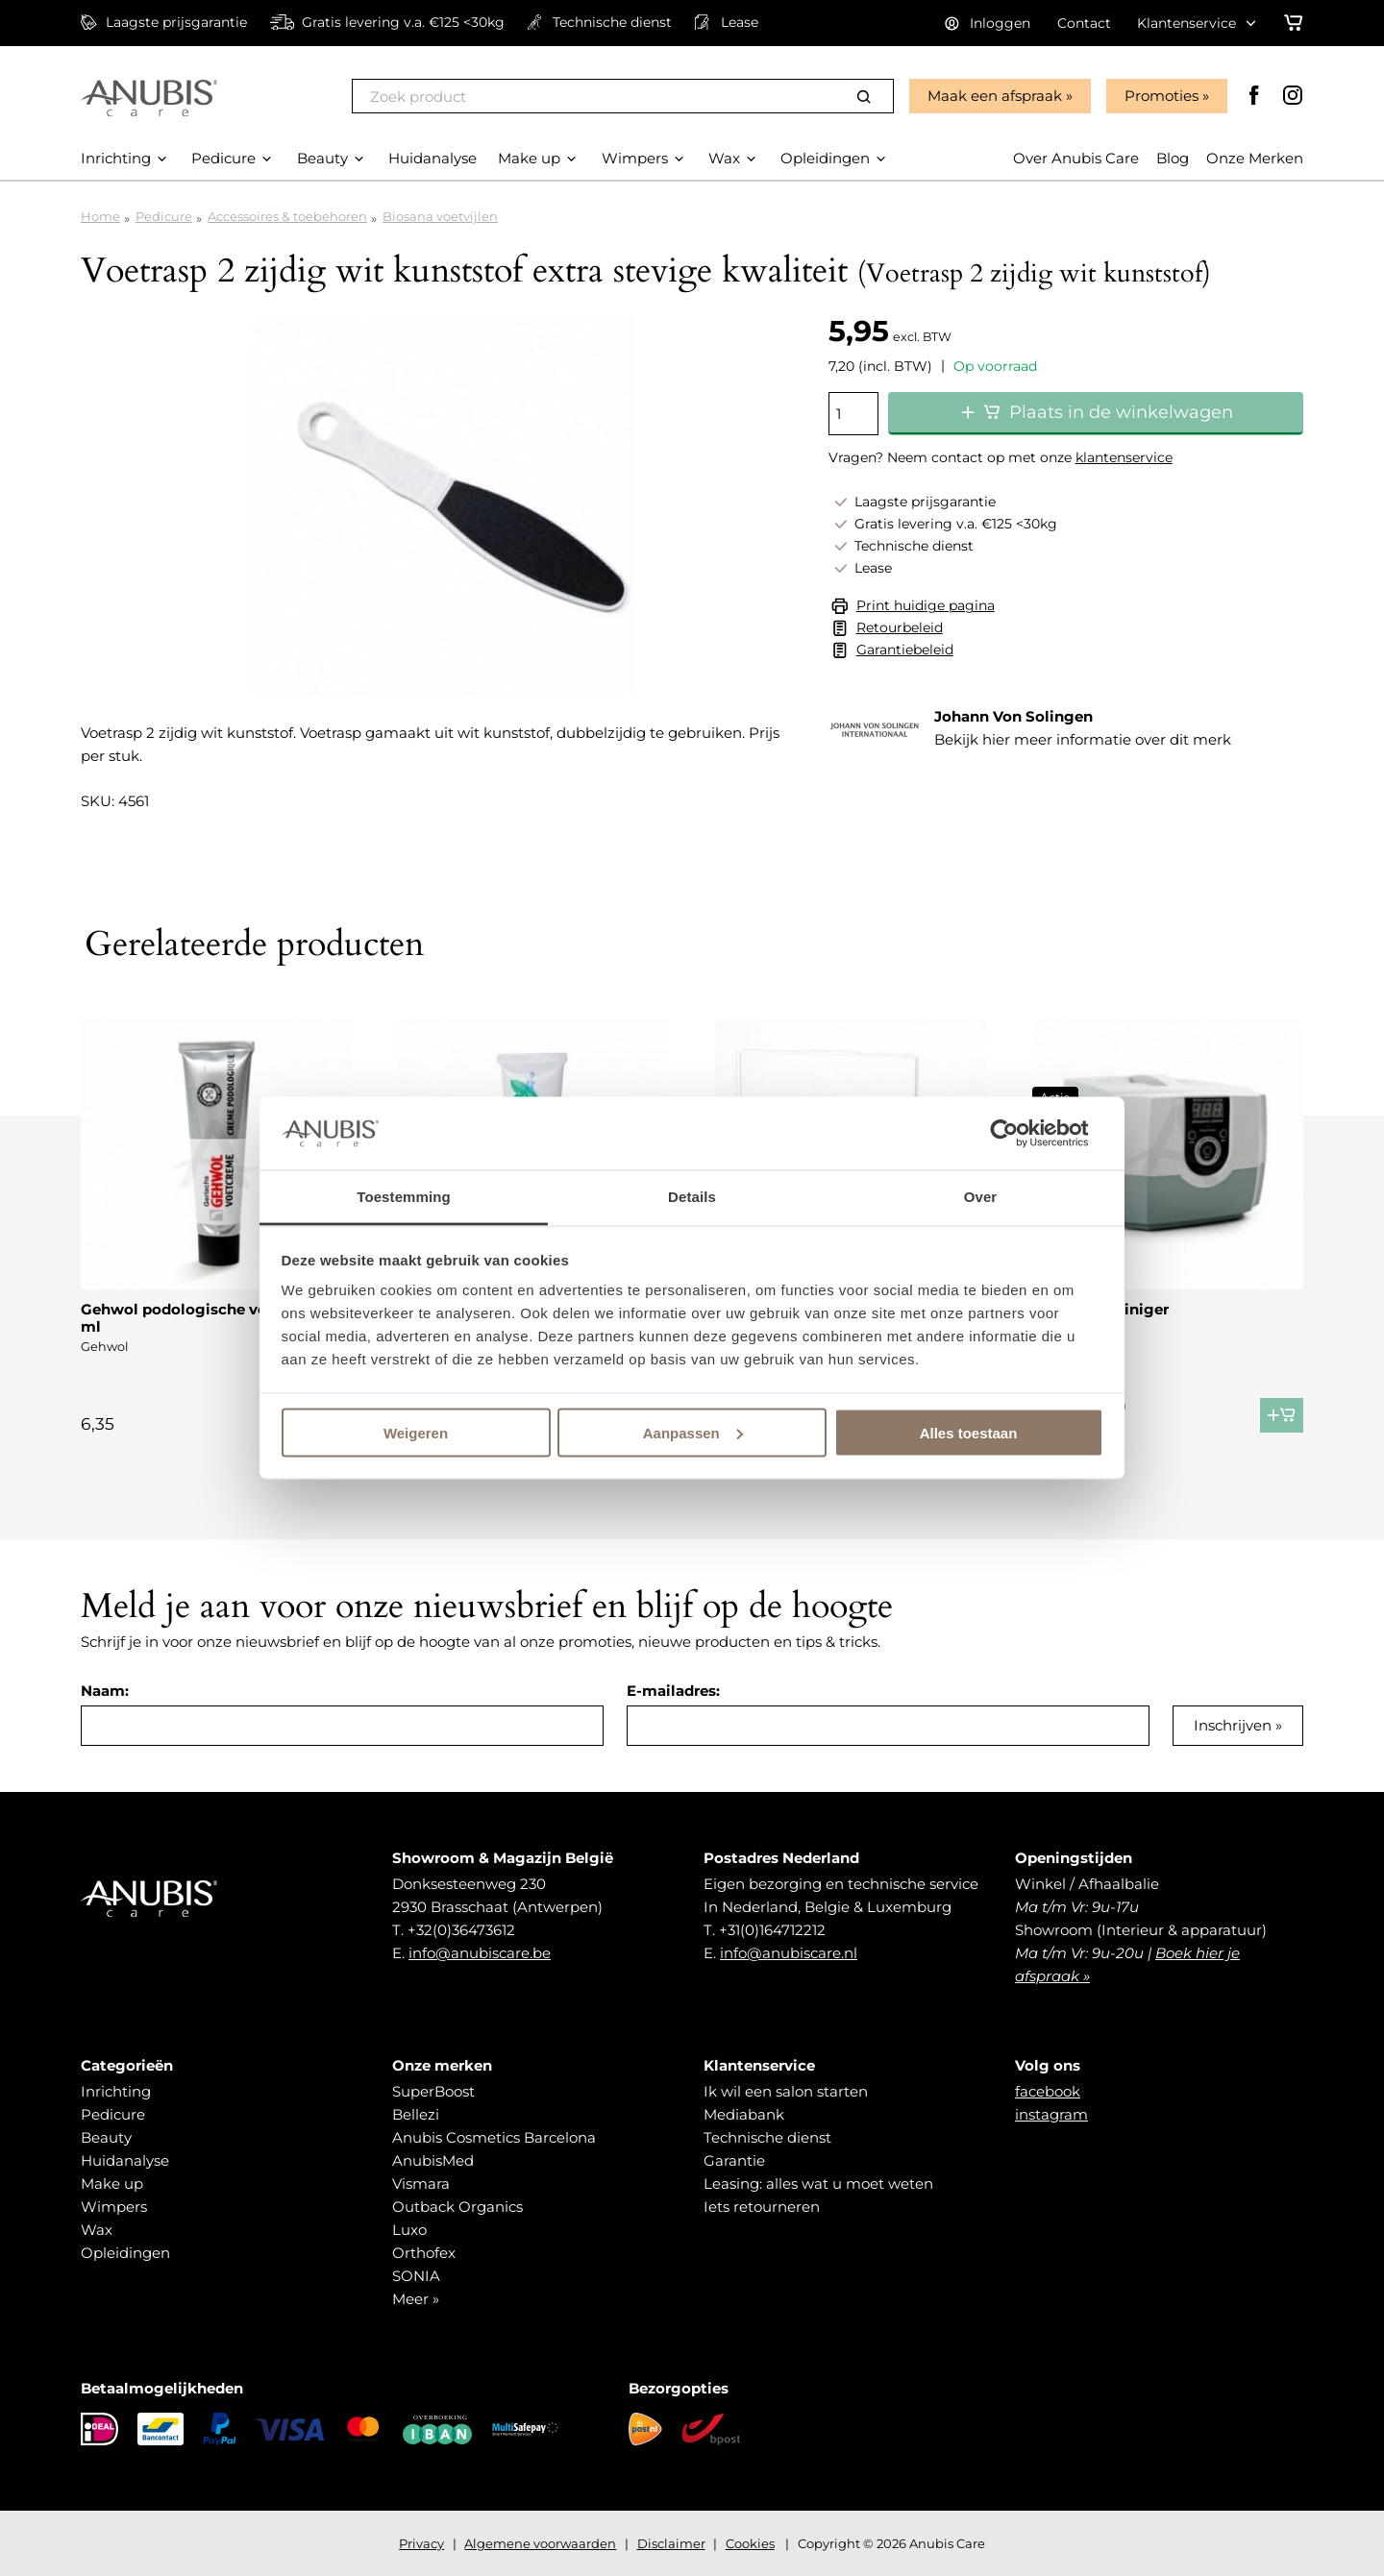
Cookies (750, 2543)
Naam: (105, 1690)
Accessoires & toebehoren (287, 216)
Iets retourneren (762, 2206)
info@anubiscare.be (479, 1953)
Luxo (409, 2229)
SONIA (416, 2276)
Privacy (421, 2543)
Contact (1084, 23)
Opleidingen (125, 2253)
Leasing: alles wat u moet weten (818, 2183)
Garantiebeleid (904, 649)
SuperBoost (433, 2091)
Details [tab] (692, 1197)
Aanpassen (693, 1432)
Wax (96, 2229)
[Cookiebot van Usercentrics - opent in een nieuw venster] (1019, 1132)
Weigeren (415, 1432)
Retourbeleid (899, 627)
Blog (1172, 158)
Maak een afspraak (994, 95)
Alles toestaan (969, 1432)
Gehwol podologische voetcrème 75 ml (216, 1318)
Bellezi (415, 2114)
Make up (112, 2183)
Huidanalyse (125, 2160)
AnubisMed (433, 2160)
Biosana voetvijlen (440, 216)
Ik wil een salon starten (786, 2091)
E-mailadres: (673, 1690)
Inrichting (116, 2091)
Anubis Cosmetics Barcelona (494, 2137)
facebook (1047, 2091)
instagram (1051, 2114)
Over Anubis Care (1076, 158)
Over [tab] (981, 1197)
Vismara (421, 2183)
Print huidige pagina (925, 605)
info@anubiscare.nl (788, 1953)
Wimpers (114, 2206)
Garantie (734, 2160)
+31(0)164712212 (772, 1930)
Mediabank (744, 2114)
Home (100, 216)
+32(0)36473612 (461, 1930)
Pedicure (164, 216)
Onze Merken (1254, 158)
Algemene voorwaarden (540, 2543)
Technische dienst (767, 2137)
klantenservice (1124, 457)
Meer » (415, 2299)
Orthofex (424, 2253)
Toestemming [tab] (404, 1197)
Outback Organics (457, 2206)
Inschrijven (1233, 1725)
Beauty (106, 2137)
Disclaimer (671, 2543)
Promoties (1161, 95)
